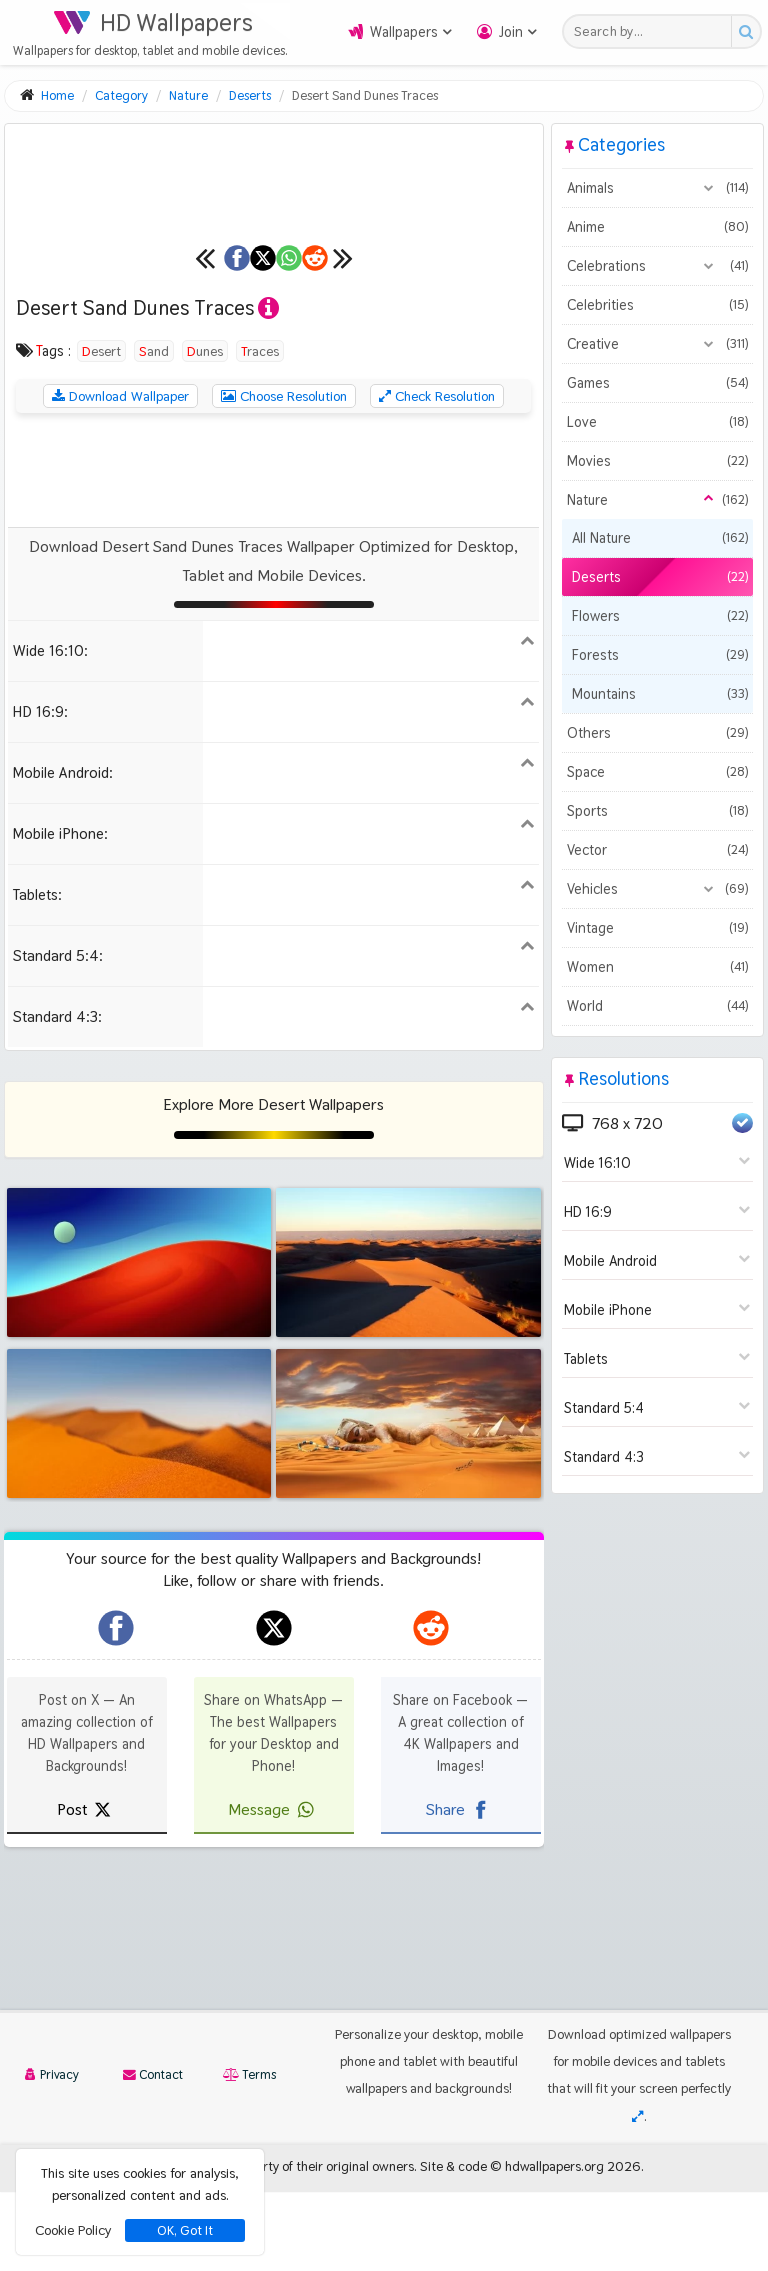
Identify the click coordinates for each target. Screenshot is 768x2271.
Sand (154, 553)
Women (657, 967)
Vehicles (657, 889)
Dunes (205, 553)
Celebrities (657, 305)
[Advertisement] (273, 672)
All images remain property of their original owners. (271, 2245)
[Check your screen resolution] (638, 2195)
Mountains (660, 694)
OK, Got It (185, 2230)
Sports (657, 811)
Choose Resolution (284, 598)
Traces (260, 553)
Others (657, 733)
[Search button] (745, 31)
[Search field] (652, 31)
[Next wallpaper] (522, 460)
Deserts (660, 577)
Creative (657, 344)
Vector (657, 850)
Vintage (657, 928)
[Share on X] (216, 460)
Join (511, 32)
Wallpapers (404, 32)
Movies (657, 461)
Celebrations (657, 266)
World (657, 1006)
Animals (657, 188)
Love (657, 422)
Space (657, 772)
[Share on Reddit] (448, 460)
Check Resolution (437, 598)
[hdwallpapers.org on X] (274, 1830)
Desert (101, 553)
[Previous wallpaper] (25, 460)
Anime (657, 227)
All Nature (660, 538)
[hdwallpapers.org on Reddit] (431, 1830)
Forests (660, 655)
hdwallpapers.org (554, 2245)
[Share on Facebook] (100, 460)
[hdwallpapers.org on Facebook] (116, 1830)
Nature (657, 500)
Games (657, 383)
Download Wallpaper (120, 598)
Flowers (660, 616)
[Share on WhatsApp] (332, 460)
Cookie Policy (73, 2230)
